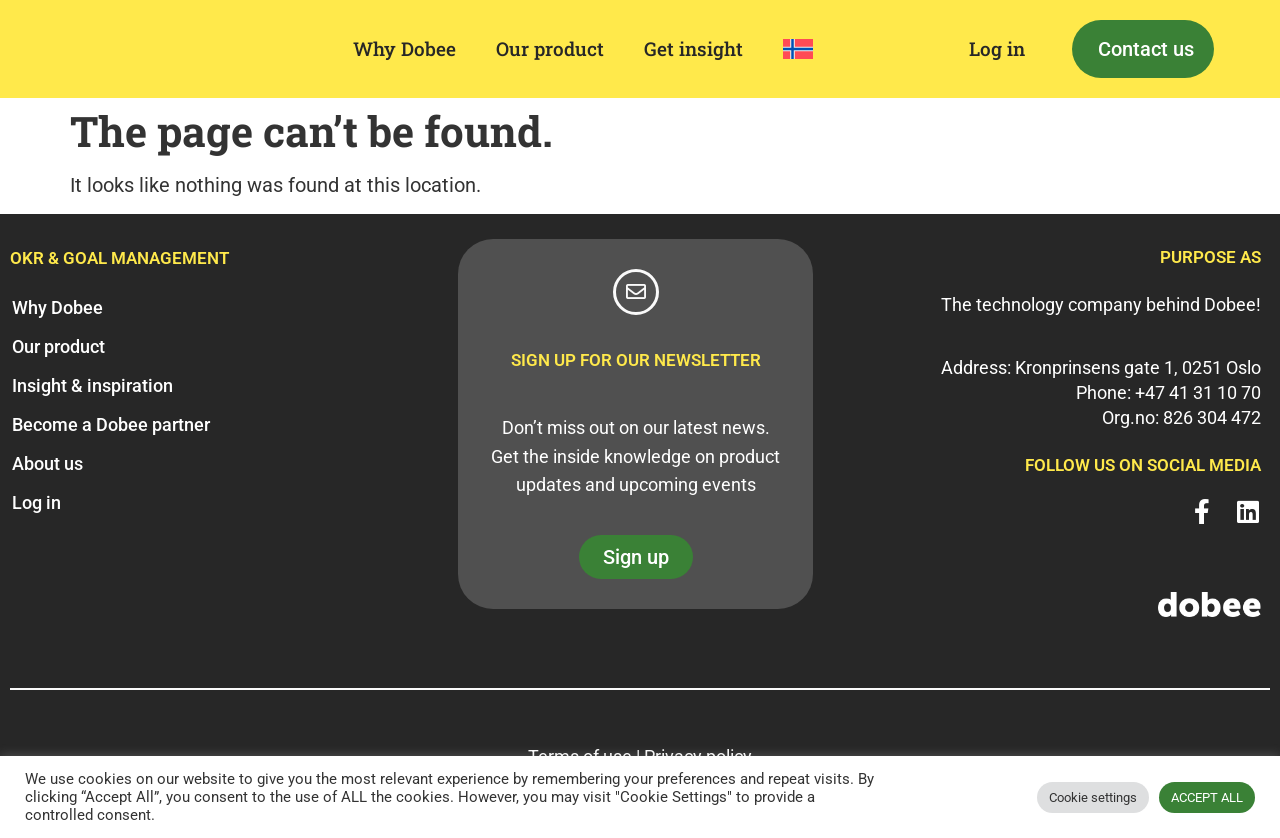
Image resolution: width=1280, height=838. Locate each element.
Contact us (1146, 49)
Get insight (693, 48)
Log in (997, 48)
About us (47, 463)
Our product (550, 48)
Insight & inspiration (92, 385)
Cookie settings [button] (1093, 797)
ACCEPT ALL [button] (1207, 797)
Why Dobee (404, 48)
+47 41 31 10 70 (1198, 392)
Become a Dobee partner (111, 424)
